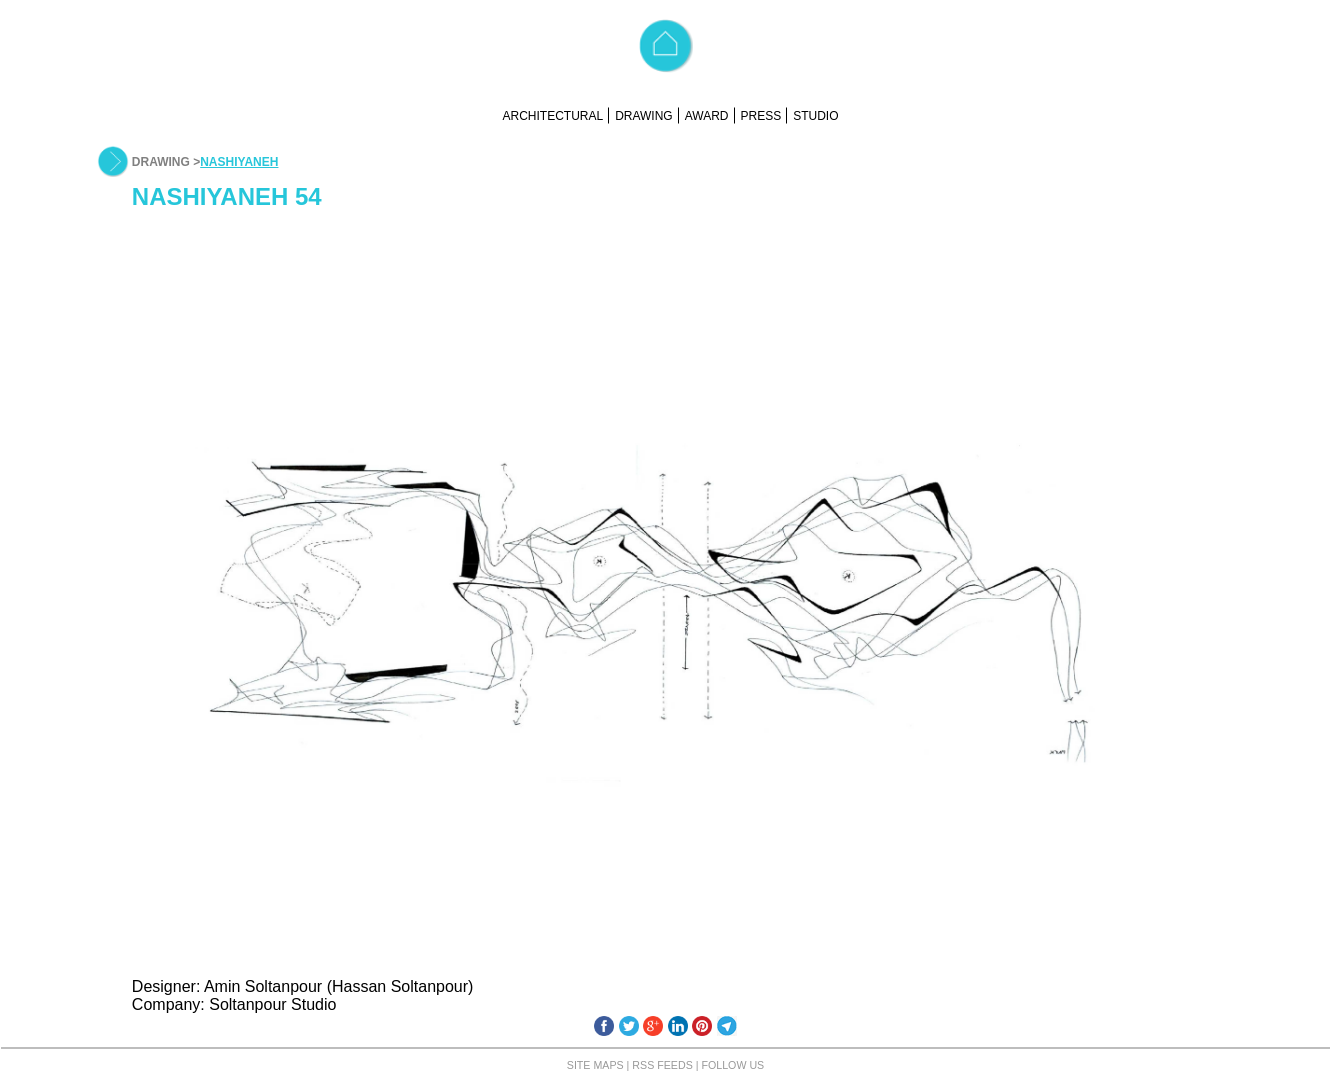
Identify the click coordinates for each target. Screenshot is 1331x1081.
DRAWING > (166, 162)
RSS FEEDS (662, 1065)
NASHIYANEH (239, 162)
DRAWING (644, 116)
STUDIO (815, 116)
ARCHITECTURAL (552, 116)
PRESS (761, 116)
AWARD (707, 116)
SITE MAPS (595, 1065)
